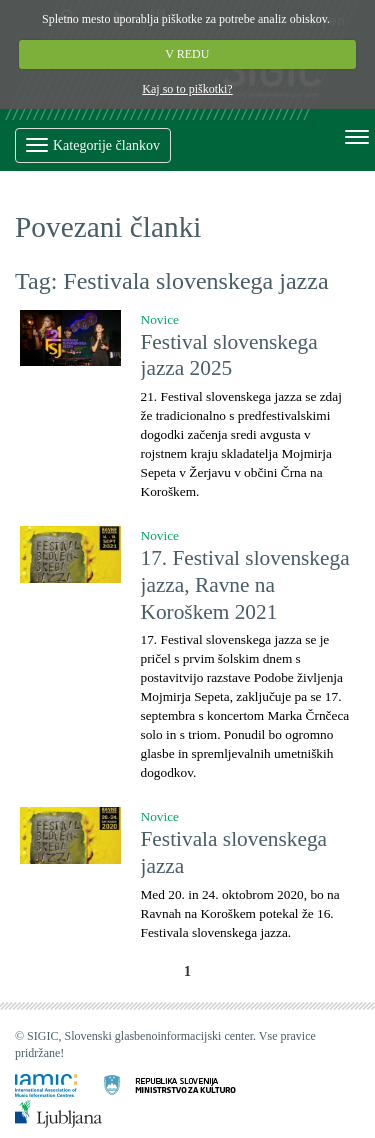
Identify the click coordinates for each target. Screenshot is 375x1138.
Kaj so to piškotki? (187, 89)
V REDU (188, 54)
